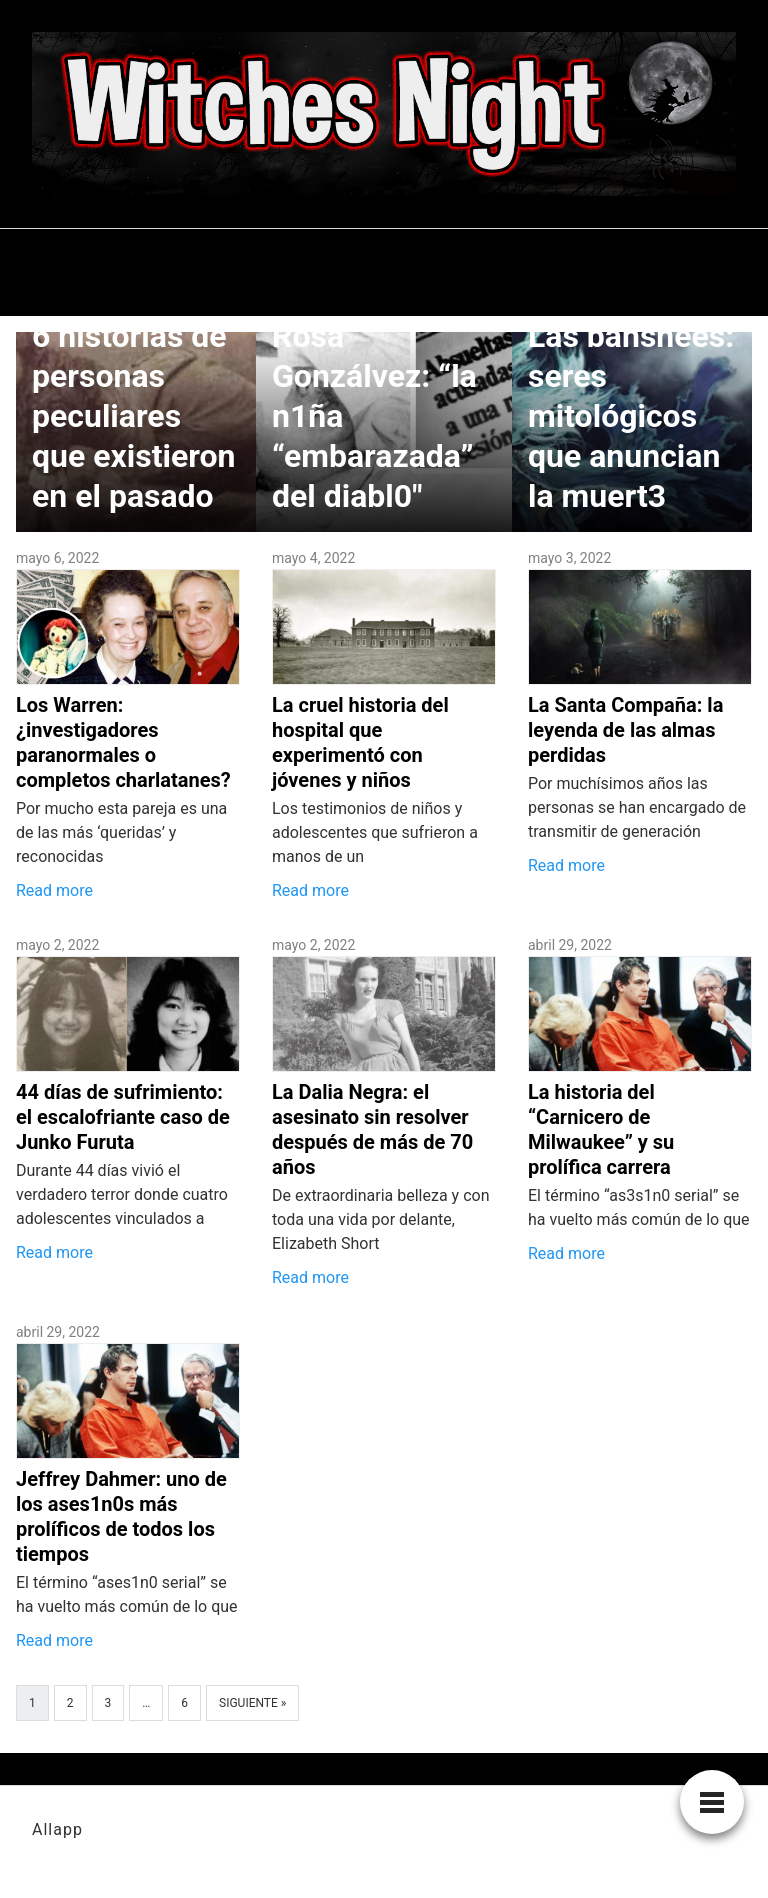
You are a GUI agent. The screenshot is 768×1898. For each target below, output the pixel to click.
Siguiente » (252, 1703)
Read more (54, 890)
